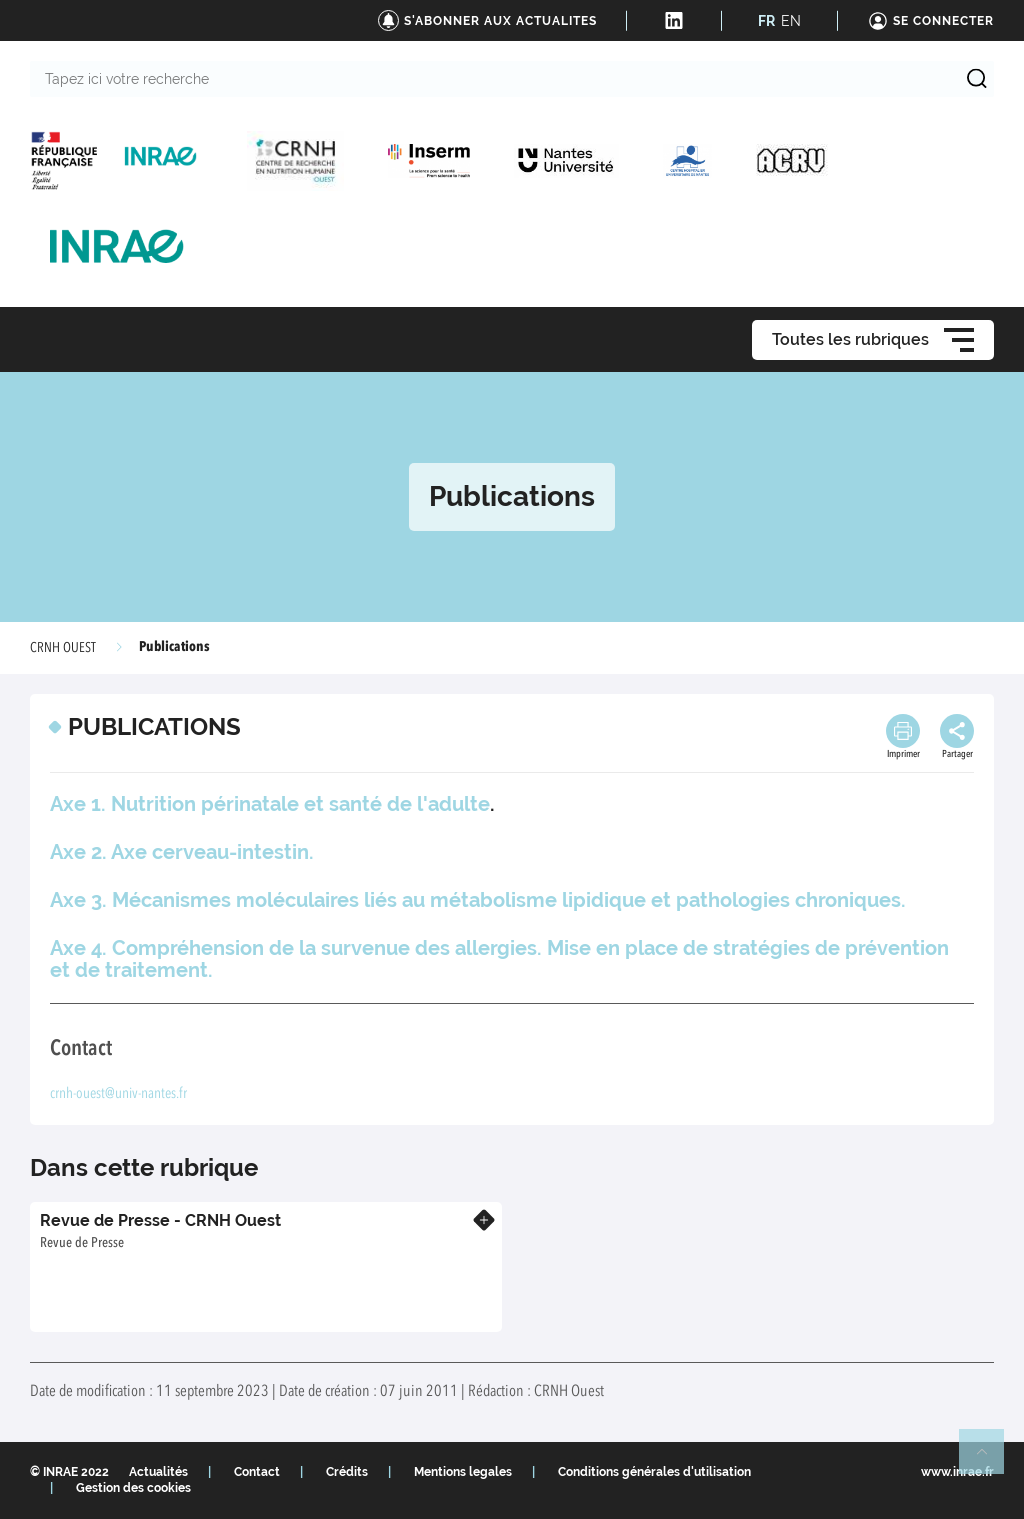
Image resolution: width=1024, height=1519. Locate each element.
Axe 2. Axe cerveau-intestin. (182, 852)
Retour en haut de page (990, 1460)
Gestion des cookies (133, 1488)
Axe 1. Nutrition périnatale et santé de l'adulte (270, 804)
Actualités (158, 1472)
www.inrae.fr (957, 1472)
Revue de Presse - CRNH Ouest (160, 1220)
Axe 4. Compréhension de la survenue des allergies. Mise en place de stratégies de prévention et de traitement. (499, 959)
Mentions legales (463, 1472)
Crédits (347, 1472)
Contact (257, 1472)
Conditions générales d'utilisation (654, 1472)
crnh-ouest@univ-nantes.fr (118, 1094)
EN (791, 21)
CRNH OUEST (63, 648)
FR (766, 21)
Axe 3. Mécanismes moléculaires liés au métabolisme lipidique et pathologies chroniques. (478, 900)
